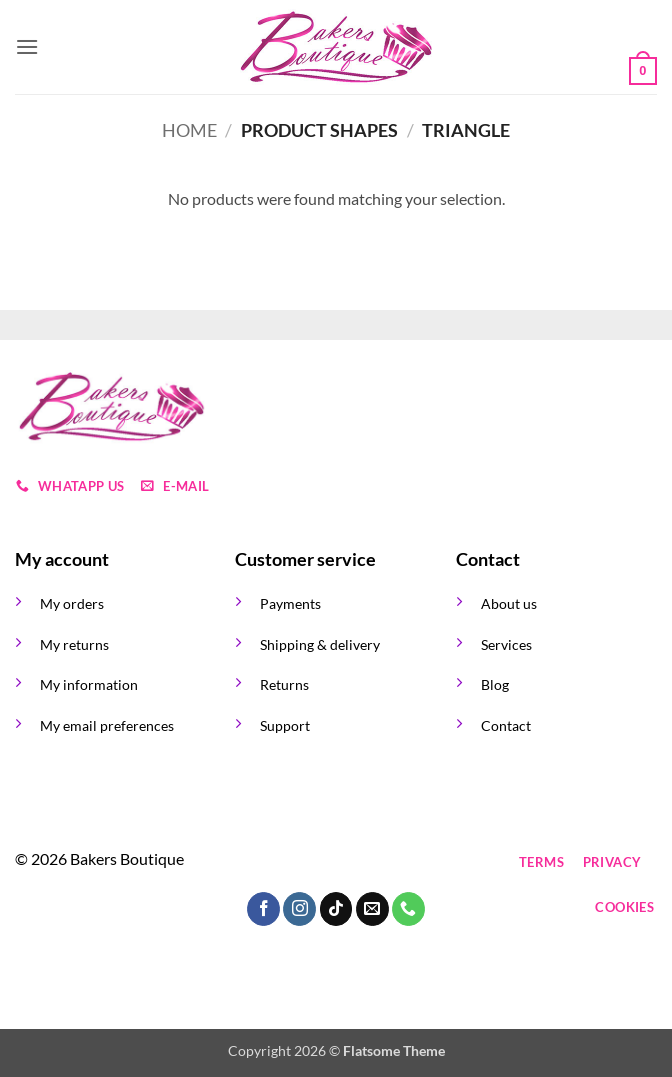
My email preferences (107, 725)
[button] (27, 46)
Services (506, 644)
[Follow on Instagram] (293, 862)
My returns (74, 644)
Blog (495, 684)
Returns (284, 684)
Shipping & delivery (320, 644)
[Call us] (401, 862)
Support (285, 725)
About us (509, 603)
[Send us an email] (365, 862)
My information (89, 684)
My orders (72, 603)
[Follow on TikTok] (329, 862)
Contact (506, 725)
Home (189, 130)
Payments (290, 603)
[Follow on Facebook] (257, 862)
